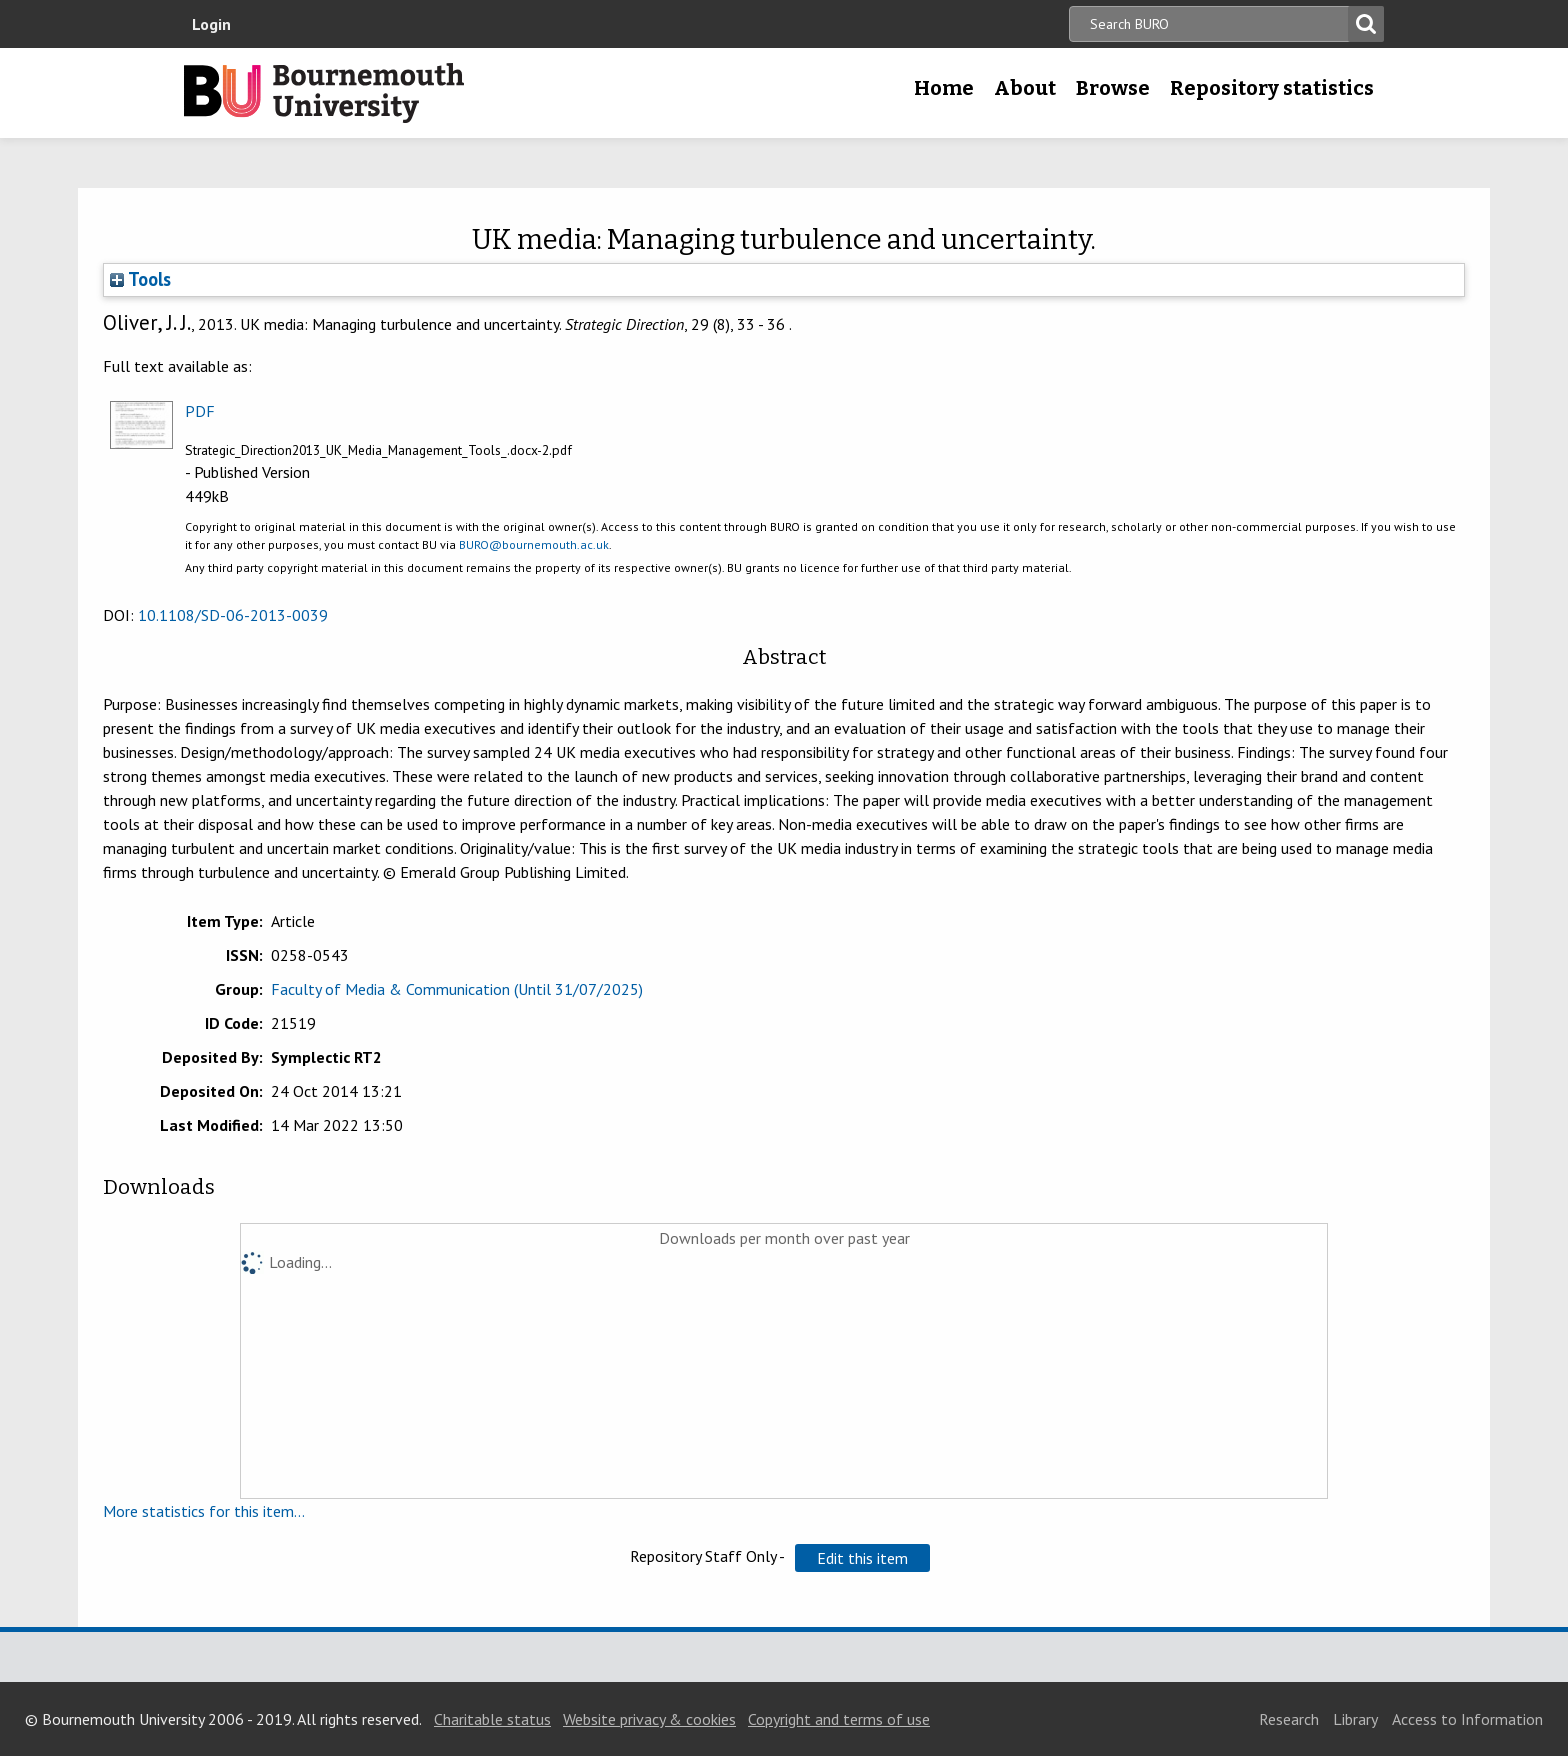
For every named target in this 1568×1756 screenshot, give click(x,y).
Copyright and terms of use (839, 1719)
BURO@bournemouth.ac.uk (534, 544)
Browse (1113, 88)
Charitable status (492, 1719)
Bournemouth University (324, 93)
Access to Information (1467, 1719)
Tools (140, 279)
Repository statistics (1272, 88)
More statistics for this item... (204, 1511)
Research (1289, 1719)
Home (944, 88)
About (1025, 88)
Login (211, 24)
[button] (862, 1558)
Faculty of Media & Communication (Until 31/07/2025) (457, 989)
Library (1355, 1719)
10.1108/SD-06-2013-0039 (233, 615)
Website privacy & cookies (649, 1719)
